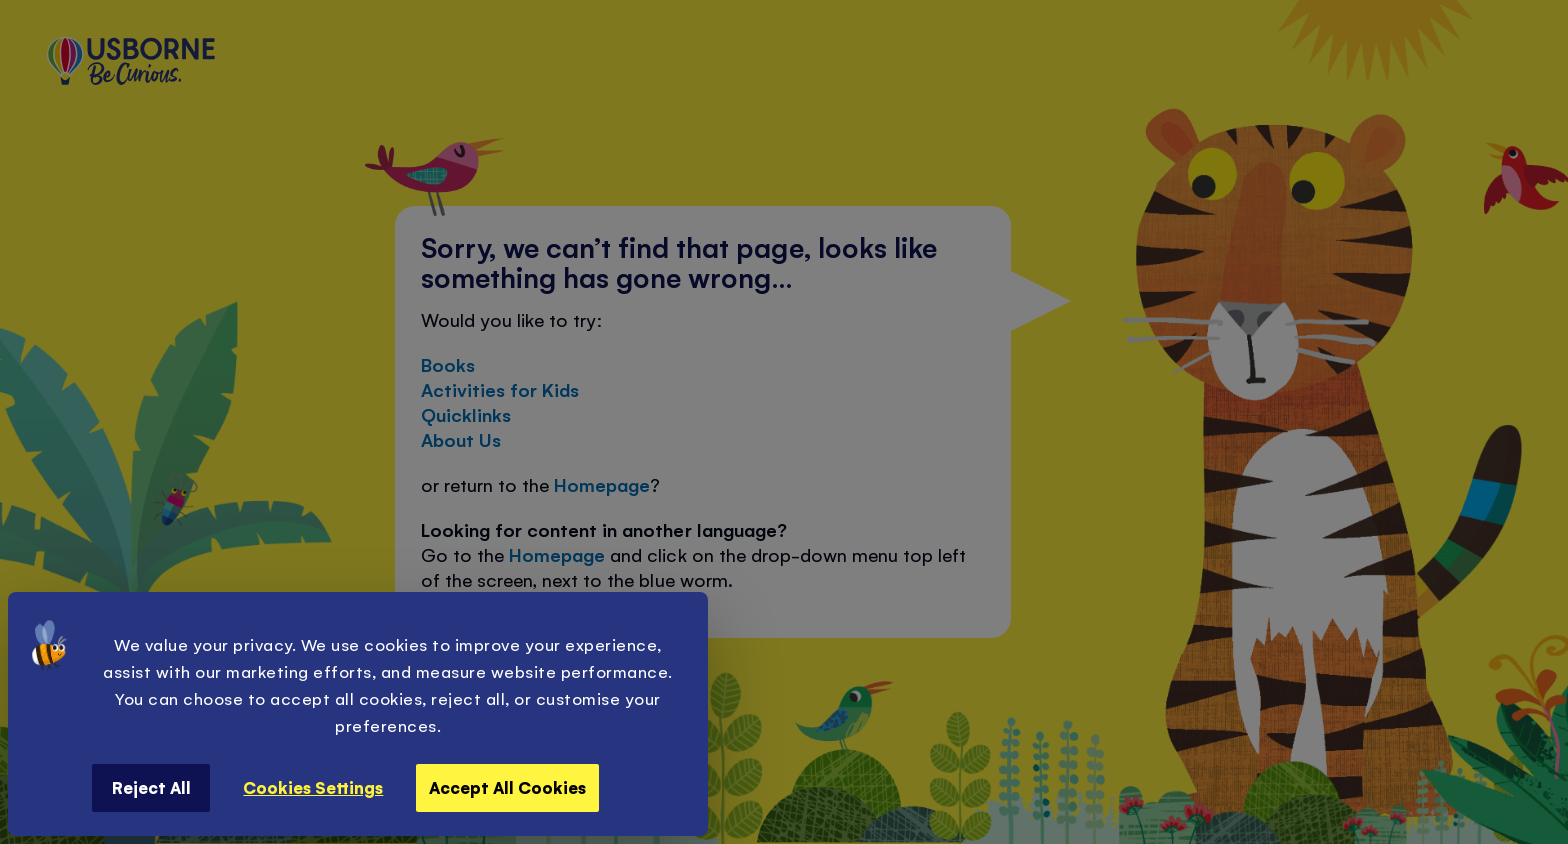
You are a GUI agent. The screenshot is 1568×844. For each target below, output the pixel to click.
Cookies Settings (313, 787)
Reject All (151, 787)
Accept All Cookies (507, 787)
